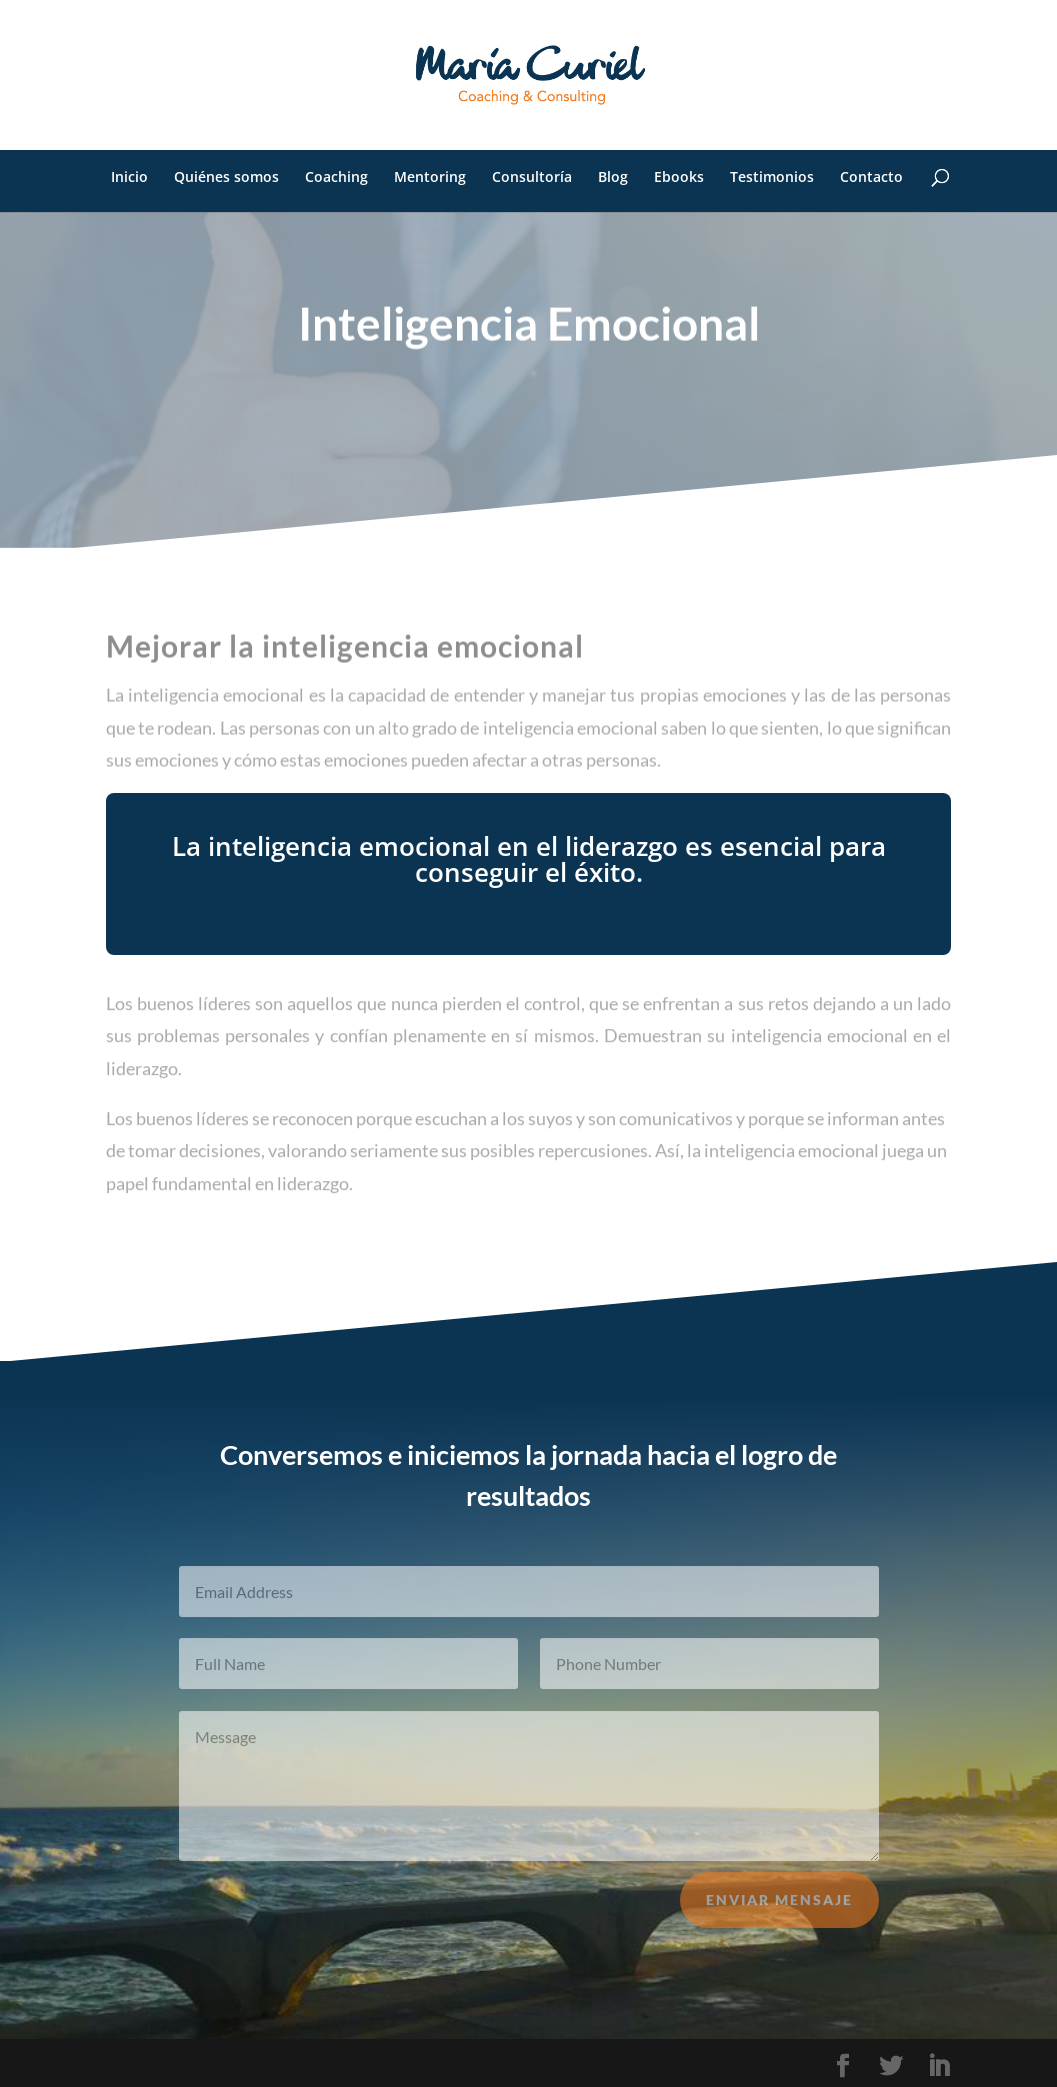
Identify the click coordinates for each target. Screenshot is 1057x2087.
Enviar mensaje (779, 1909)
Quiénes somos (226, 178)
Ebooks (679, 178)
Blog (613, 178)
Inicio (129, 178)
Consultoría (532, 178)
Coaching (336, 178)
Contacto (871, 178)
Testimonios (772, 178)
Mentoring (430, 178)
